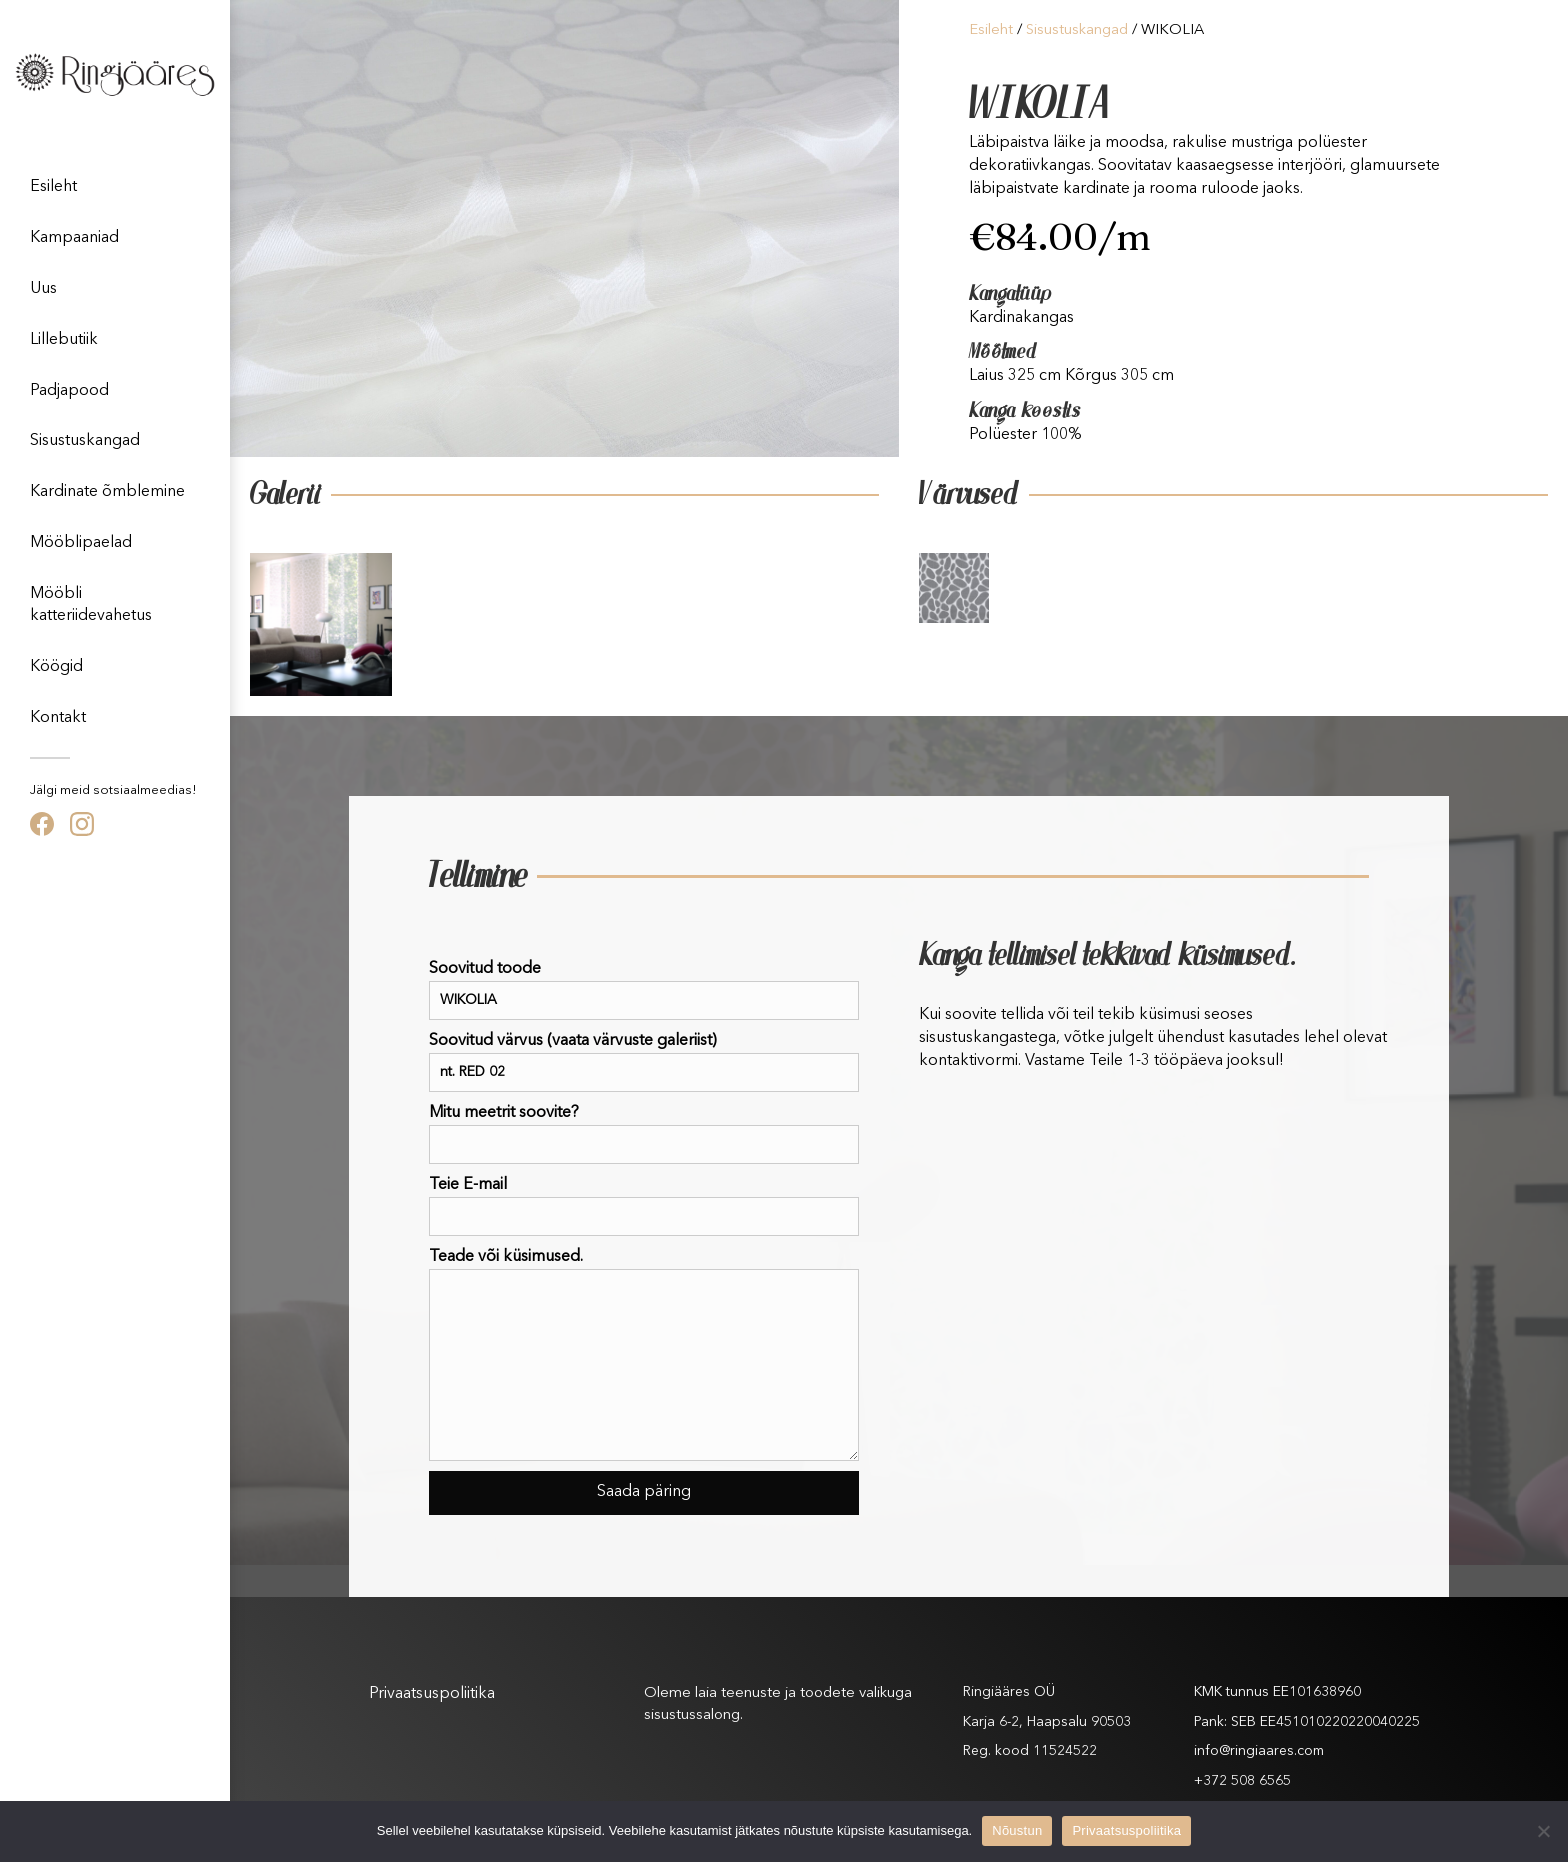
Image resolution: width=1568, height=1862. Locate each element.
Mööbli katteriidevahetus (91, 605)
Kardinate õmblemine (107, 492)
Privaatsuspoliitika (432, 1694)
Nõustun (1017, 1830)
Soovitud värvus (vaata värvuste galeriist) (644, 1062)
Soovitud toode (644, 990)
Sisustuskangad (85, 441)
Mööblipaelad (81, 543)
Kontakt (58, 718)
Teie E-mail (644, 1206)
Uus (43, 289)
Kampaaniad (74, 238)
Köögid (56, 667)
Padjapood (69, 391)
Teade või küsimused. (644, 1355)
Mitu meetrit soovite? (644, 1134)
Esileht (53, 187)
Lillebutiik (64, 340)
